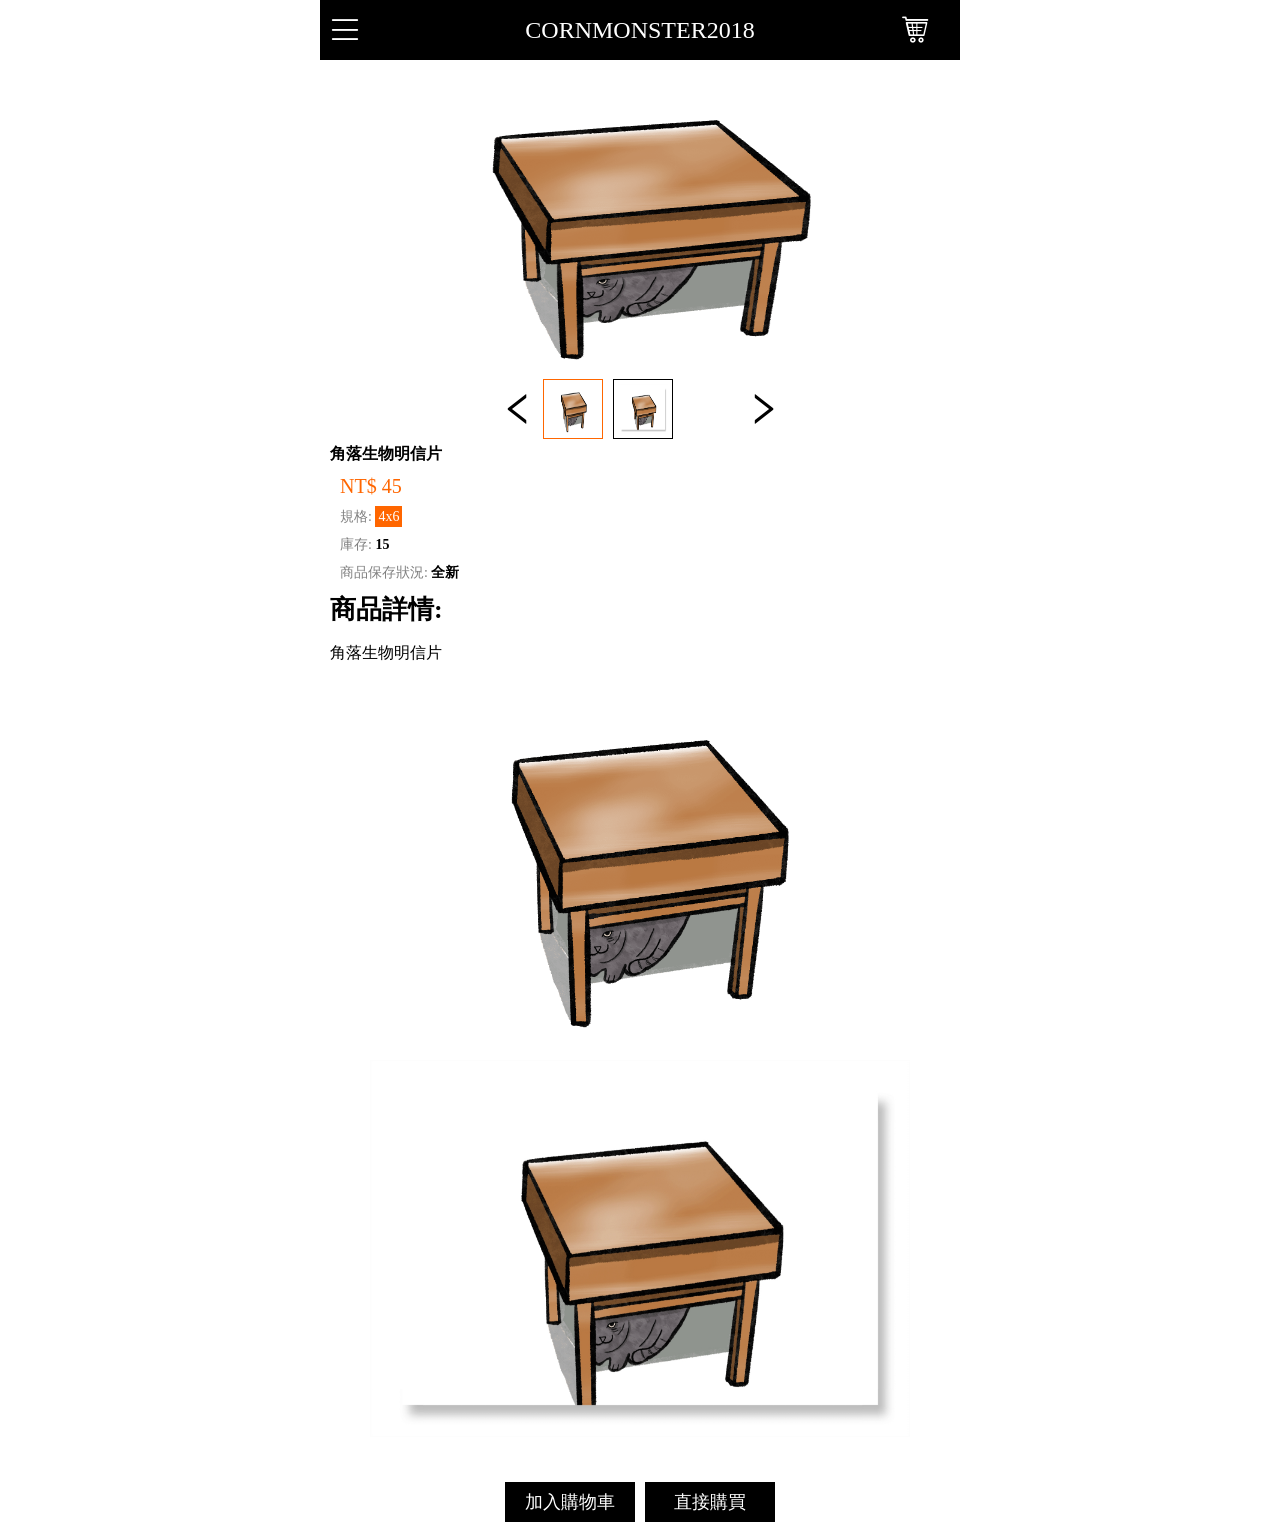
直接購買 (710, 1502)
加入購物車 (570, 1502)
